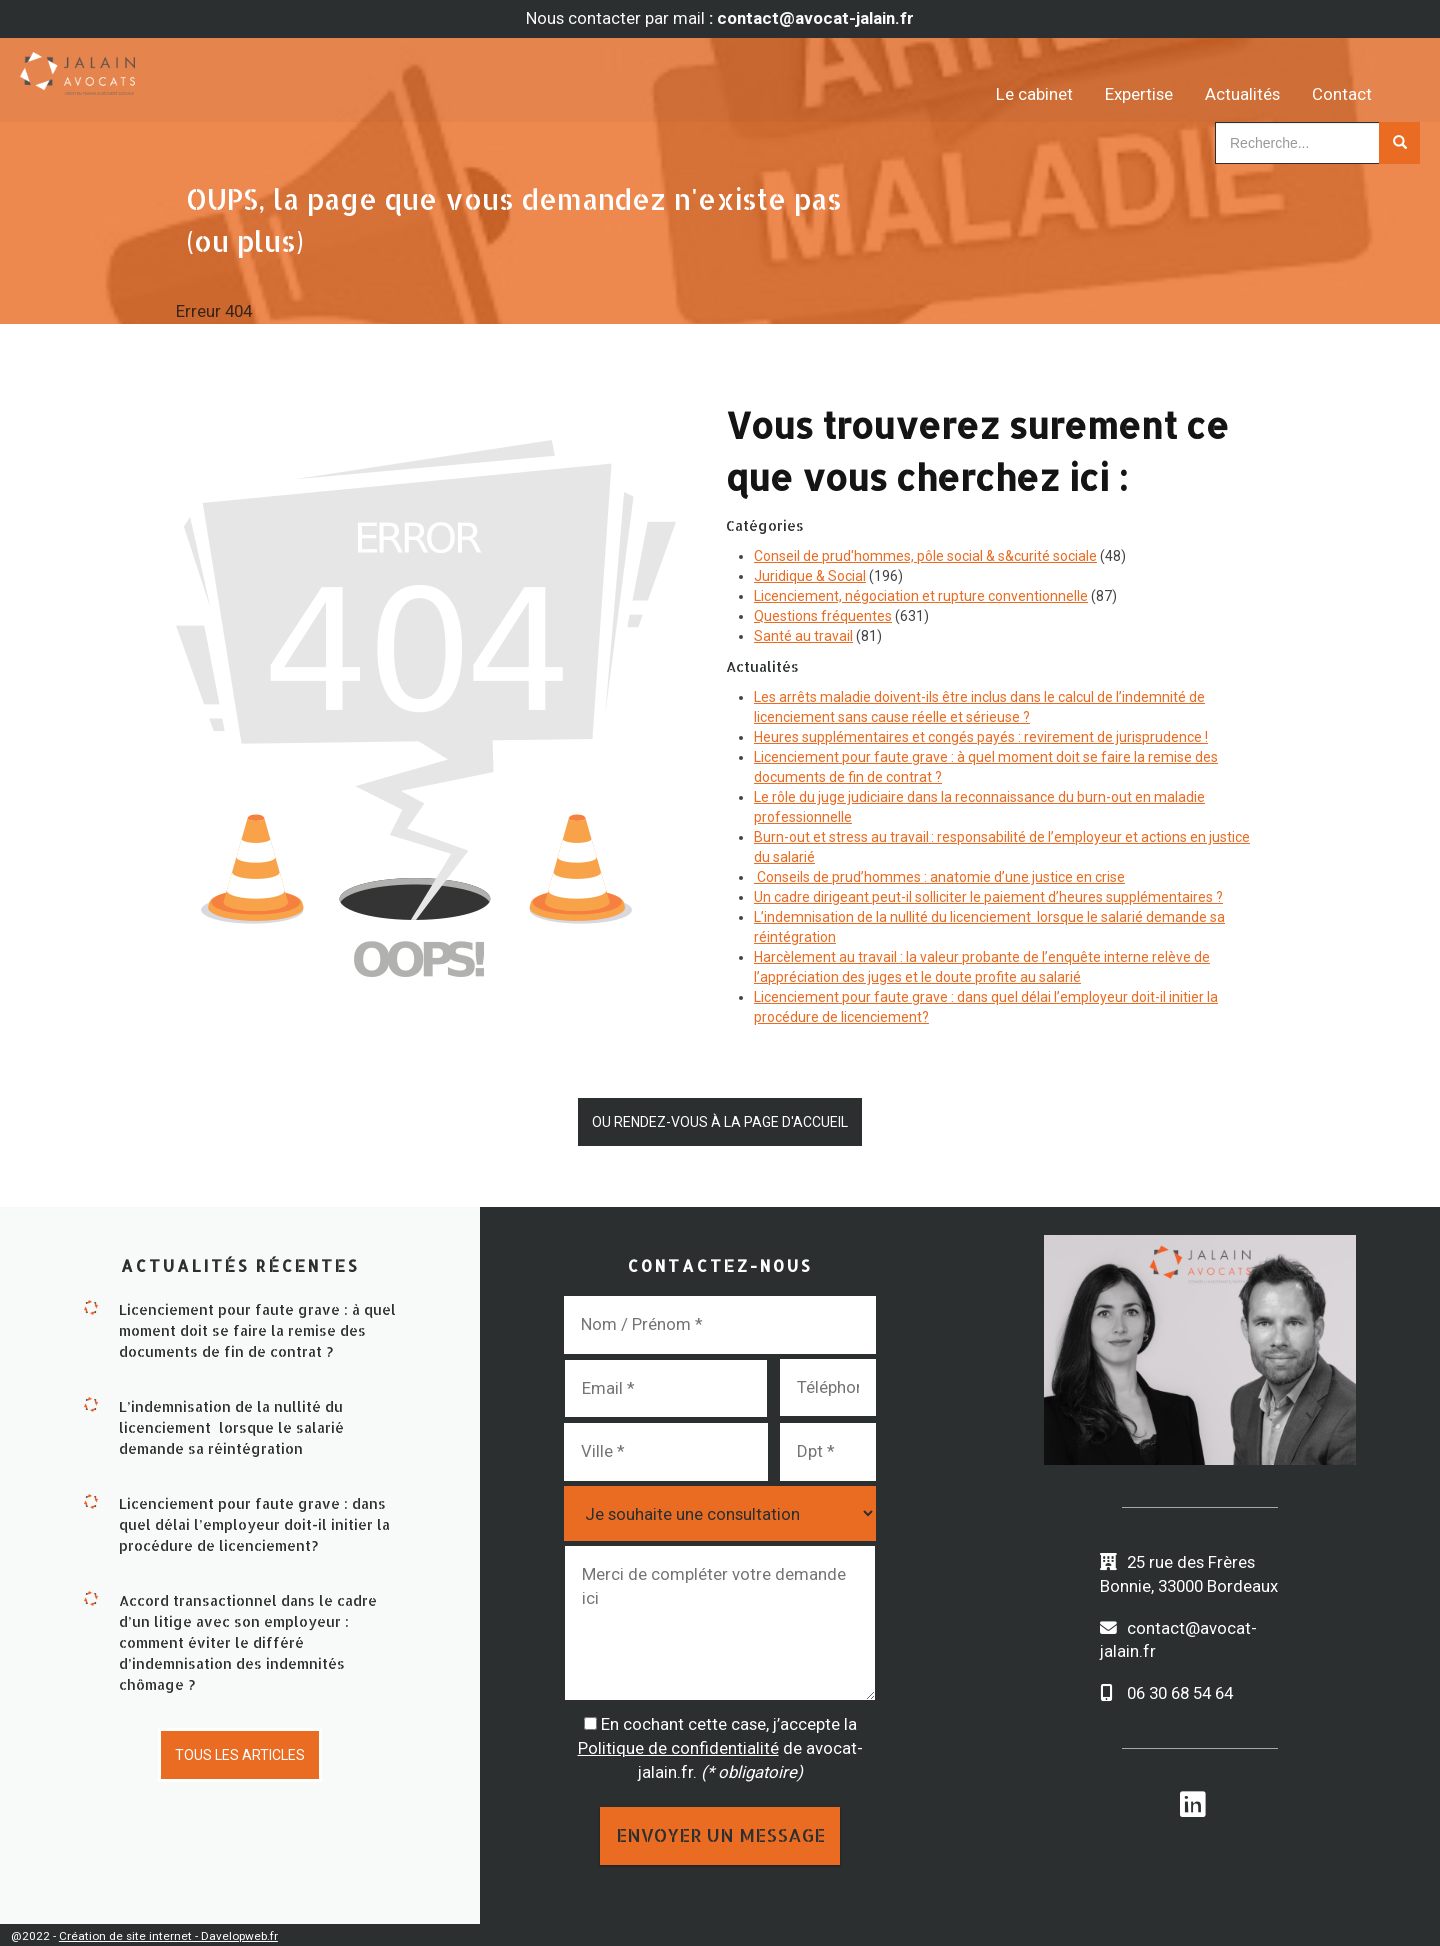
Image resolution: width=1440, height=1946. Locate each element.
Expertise (1167, 80)
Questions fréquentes (823, 616)
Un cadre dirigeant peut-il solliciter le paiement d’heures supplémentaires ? (988, 897)
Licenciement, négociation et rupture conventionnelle (921, 596)
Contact (1370, 80)
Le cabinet (1062, 80)
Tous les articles (240, 1749)
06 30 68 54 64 (1180, 1690)
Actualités (1270, 80)
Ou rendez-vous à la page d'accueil (720, 1120)
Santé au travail (803, 636)
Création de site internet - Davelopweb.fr (168, 1933)
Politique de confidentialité (678, 1744)
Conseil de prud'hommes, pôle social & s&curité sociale (925, 556)
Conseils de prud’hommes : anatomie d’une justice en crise (939, 877)
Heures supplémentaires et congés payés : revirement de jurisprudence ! (981, 737)
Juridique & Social (810, 576)
